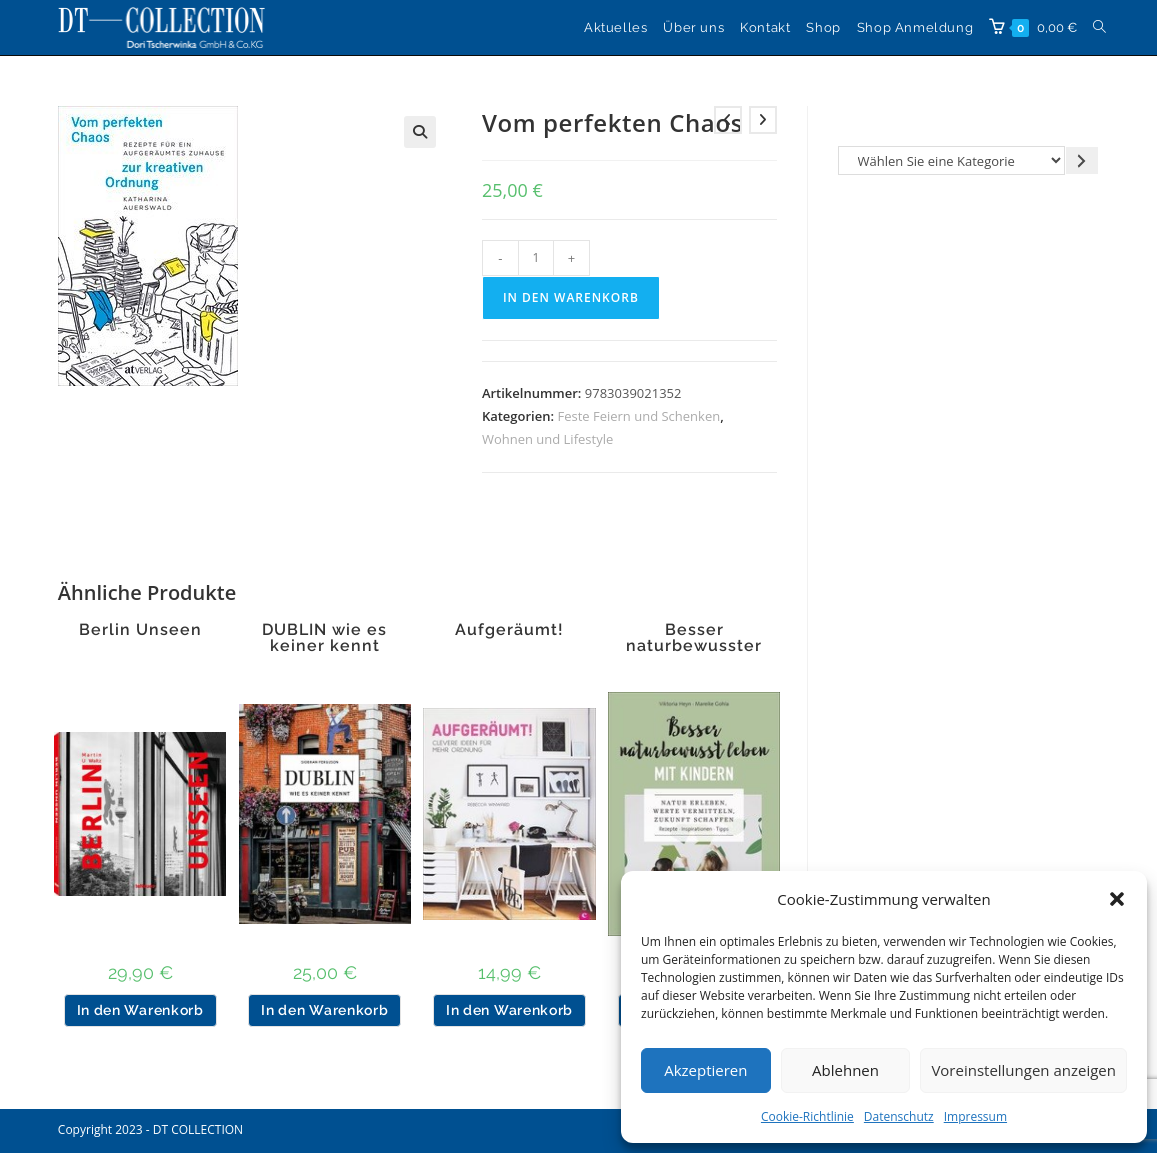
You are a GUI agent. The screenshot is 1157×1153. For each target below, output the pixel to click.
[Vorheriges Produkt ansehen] (728, 120)
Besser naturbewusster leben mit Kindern (694, 646)
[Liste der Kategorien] (951, 160)
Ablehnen (845, 1070)
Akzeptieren (705, 1070)
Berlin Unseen (140, 630)
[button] (1117, 899)
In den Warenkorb (571, 297)
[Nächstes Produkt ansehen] (763, 120)
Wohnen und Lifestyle (547, 439)
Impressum (975, 1116)
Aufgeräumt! (509, 630)
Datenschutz (899, 1116)
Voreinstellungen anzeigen (1023, 1070)
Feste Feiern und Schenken (638, 416)
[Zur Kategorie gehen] (1082, 160)
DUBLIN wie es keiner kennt (324, 638)
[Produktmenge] (536, 258)
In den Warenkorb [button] (140, 1010)
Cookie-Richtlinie (807, 1116)
